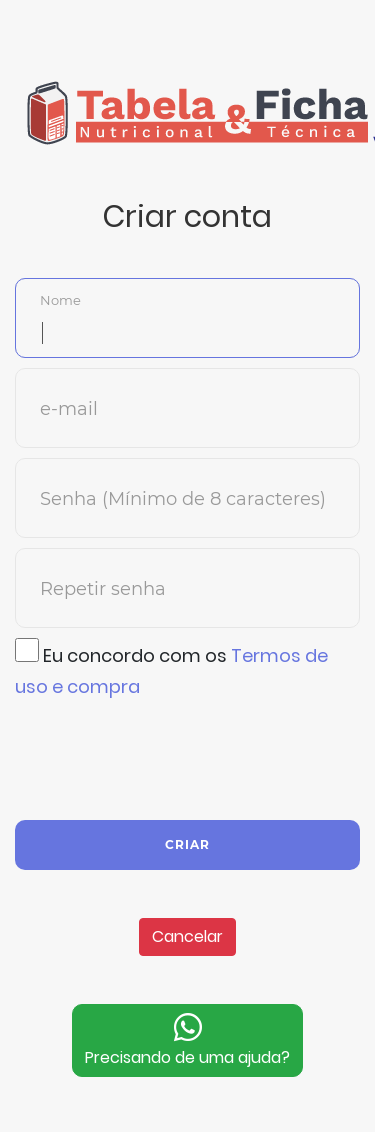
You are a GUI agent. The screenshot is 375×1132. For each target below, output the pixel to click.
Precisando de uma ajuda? (187, 1040)
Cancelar (187, 936)
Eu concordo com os (171, 668)
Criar (187, 844)
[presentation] (167, 757)
